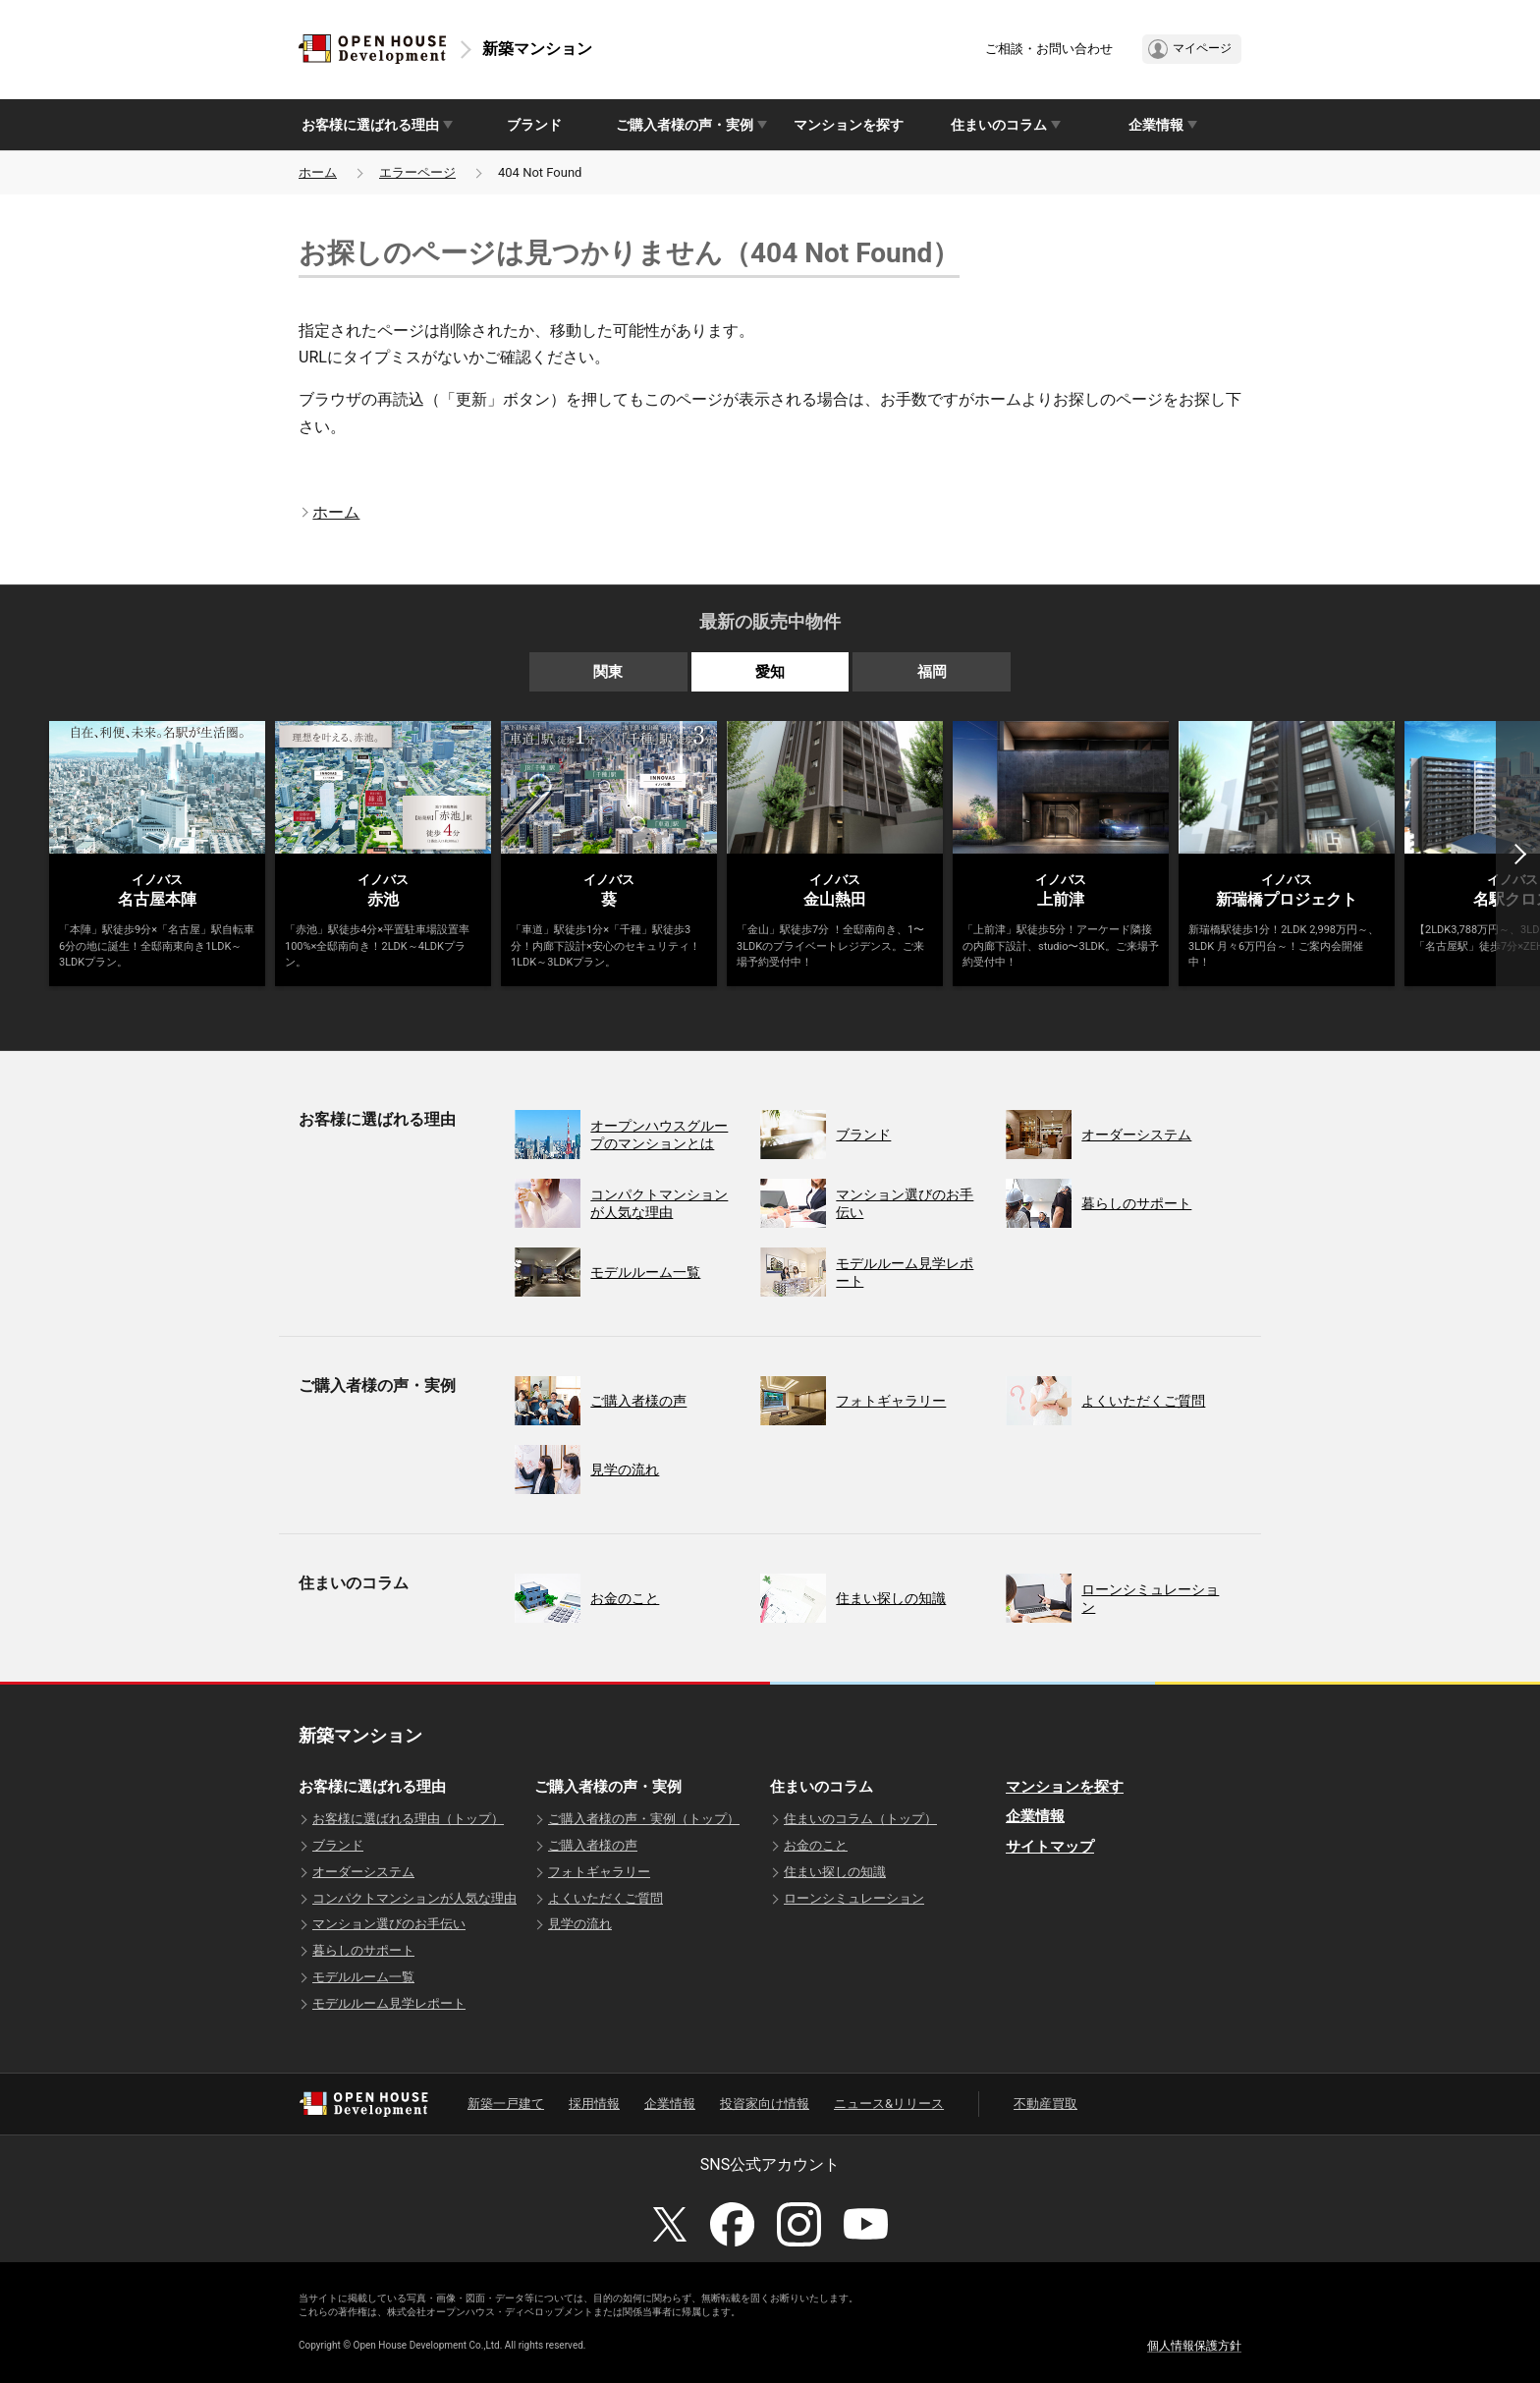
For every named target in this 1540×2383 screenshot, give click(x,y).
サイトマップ (1050, 1847)
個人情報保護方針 (1194, 2346)
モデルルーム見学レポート (389, 2003)
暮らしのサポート (363, 1950)
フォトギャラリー (599, 1871)
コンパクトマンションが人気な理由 (414, 1898)
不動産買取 (1045, 2103)
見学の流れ (580, 1923)
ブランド (534, 125)
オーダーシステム (363, 1871)
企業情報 (1035, 1816)
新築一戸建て (506, 2103)
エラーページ (417, 172)
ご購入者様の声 (592, 1845)
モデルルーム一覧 (363, 1976)
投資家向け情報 (764, 2103)
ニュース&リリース (889, 2103)
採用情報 (594, 2103)
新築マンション (537, 48)
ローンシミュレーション (854, 1898)
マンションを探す (849, 125)
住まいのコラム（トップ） (860, 1818)
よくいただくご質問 (605, 1898)
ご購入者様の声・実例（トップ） (644, 1818)
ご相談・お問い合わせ (1049, 48)
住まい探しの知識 (835, 1871)
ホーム (318, 172)
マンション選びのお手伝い (389, 1923)
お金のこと (816, 1845)
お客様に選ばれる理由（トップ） (408, 1818)
